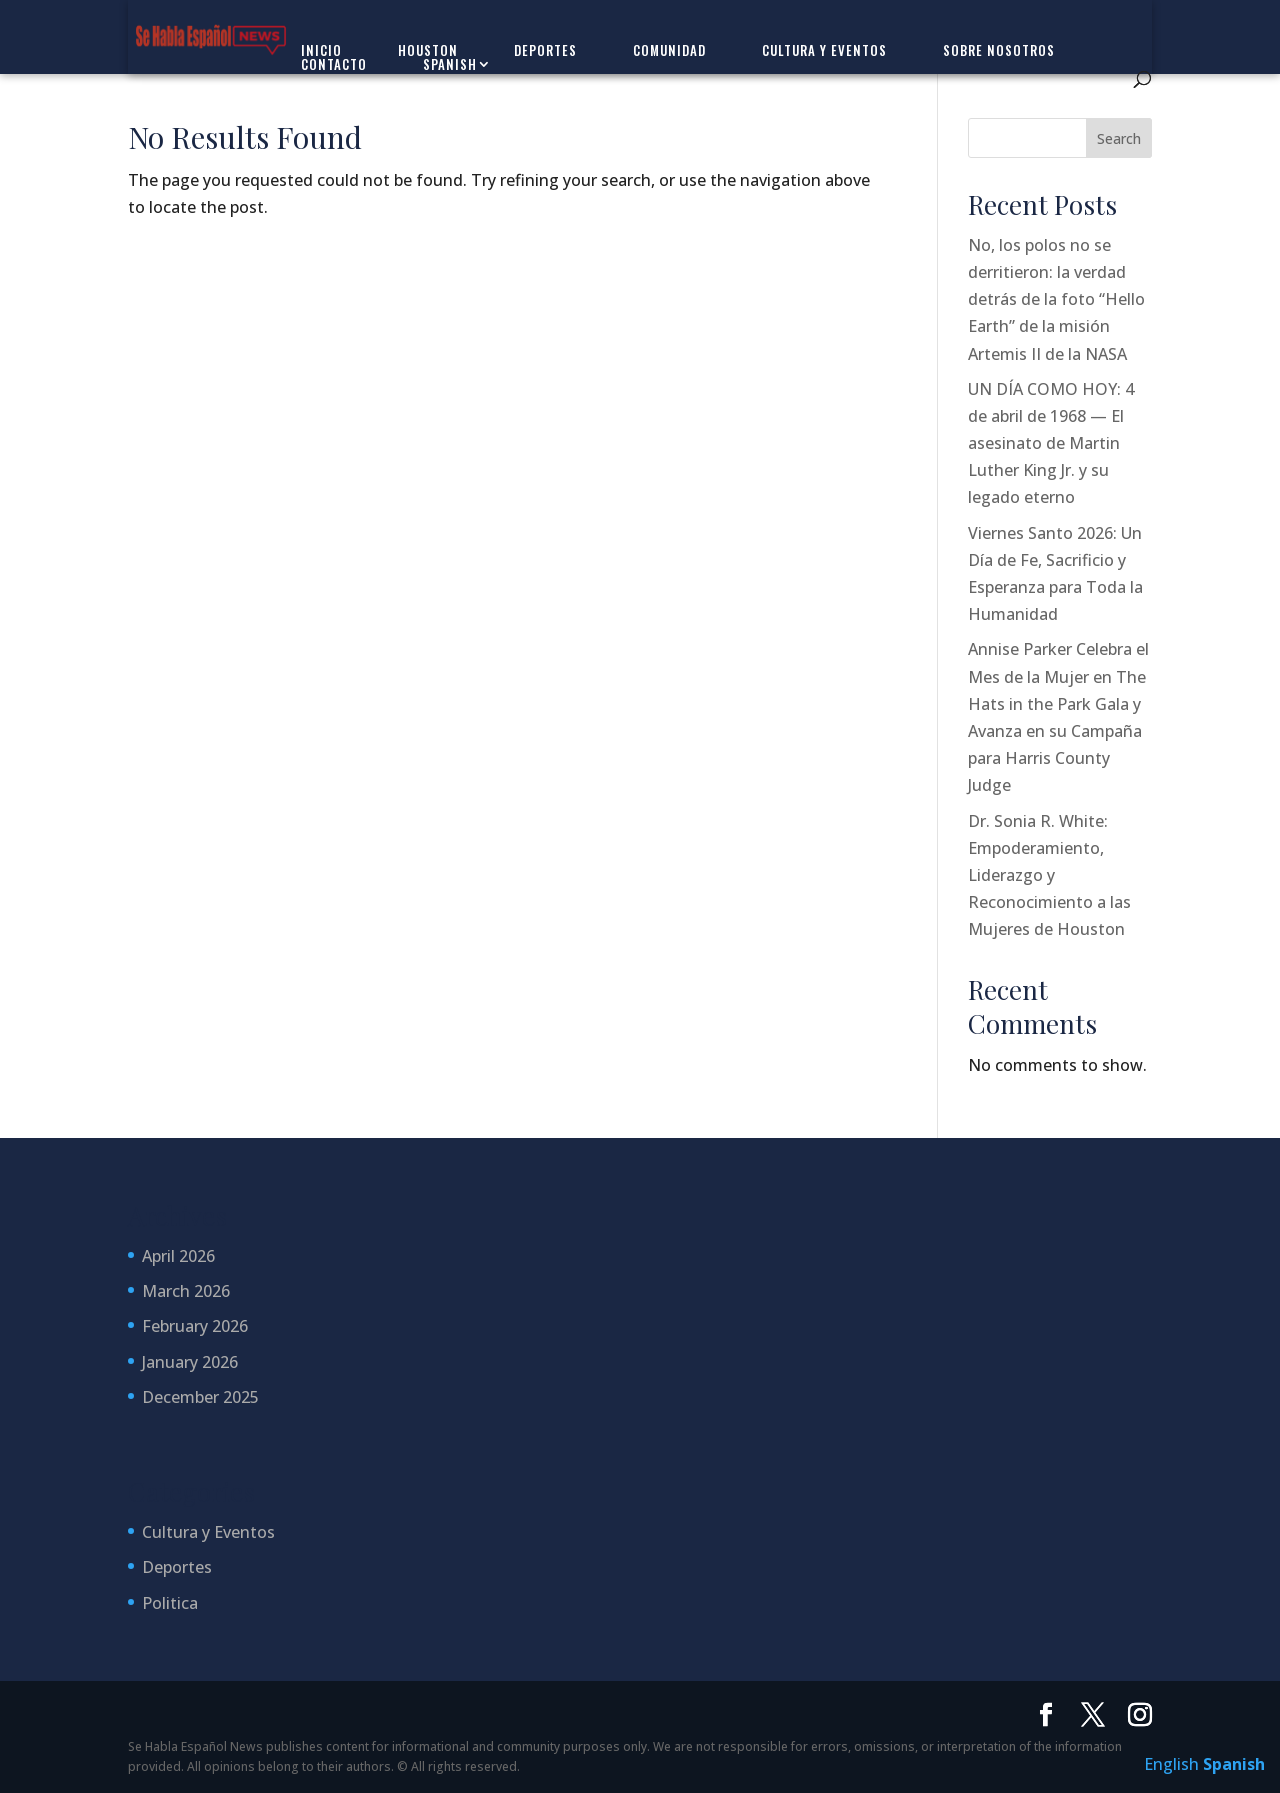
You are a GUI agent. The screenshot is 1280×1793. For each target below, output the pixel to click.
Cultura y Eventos (824, 50)
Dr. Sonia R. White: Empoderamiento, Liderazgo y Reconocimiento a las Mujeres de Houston (1049, 875)
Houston (428, 50)
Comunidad (669, 50)
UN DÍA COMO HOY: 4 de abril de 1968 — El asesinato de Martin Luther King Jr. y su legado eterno (1051, 443)
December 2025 (200, 1397)
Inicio (321, 50)
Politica (170, 1603)
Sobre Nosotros (999, 50)
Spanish (450, 64)
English (1171, 1764)
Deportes (545, 50)
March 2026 (186, 1291)
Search (1119, 138)
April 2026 (178, 1256)
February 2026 (195, 1326)
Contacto (334, 64)
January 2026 (190, 1362)
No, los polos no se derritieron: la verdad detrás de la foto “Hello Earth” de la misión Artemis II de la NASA (1056, 299)
